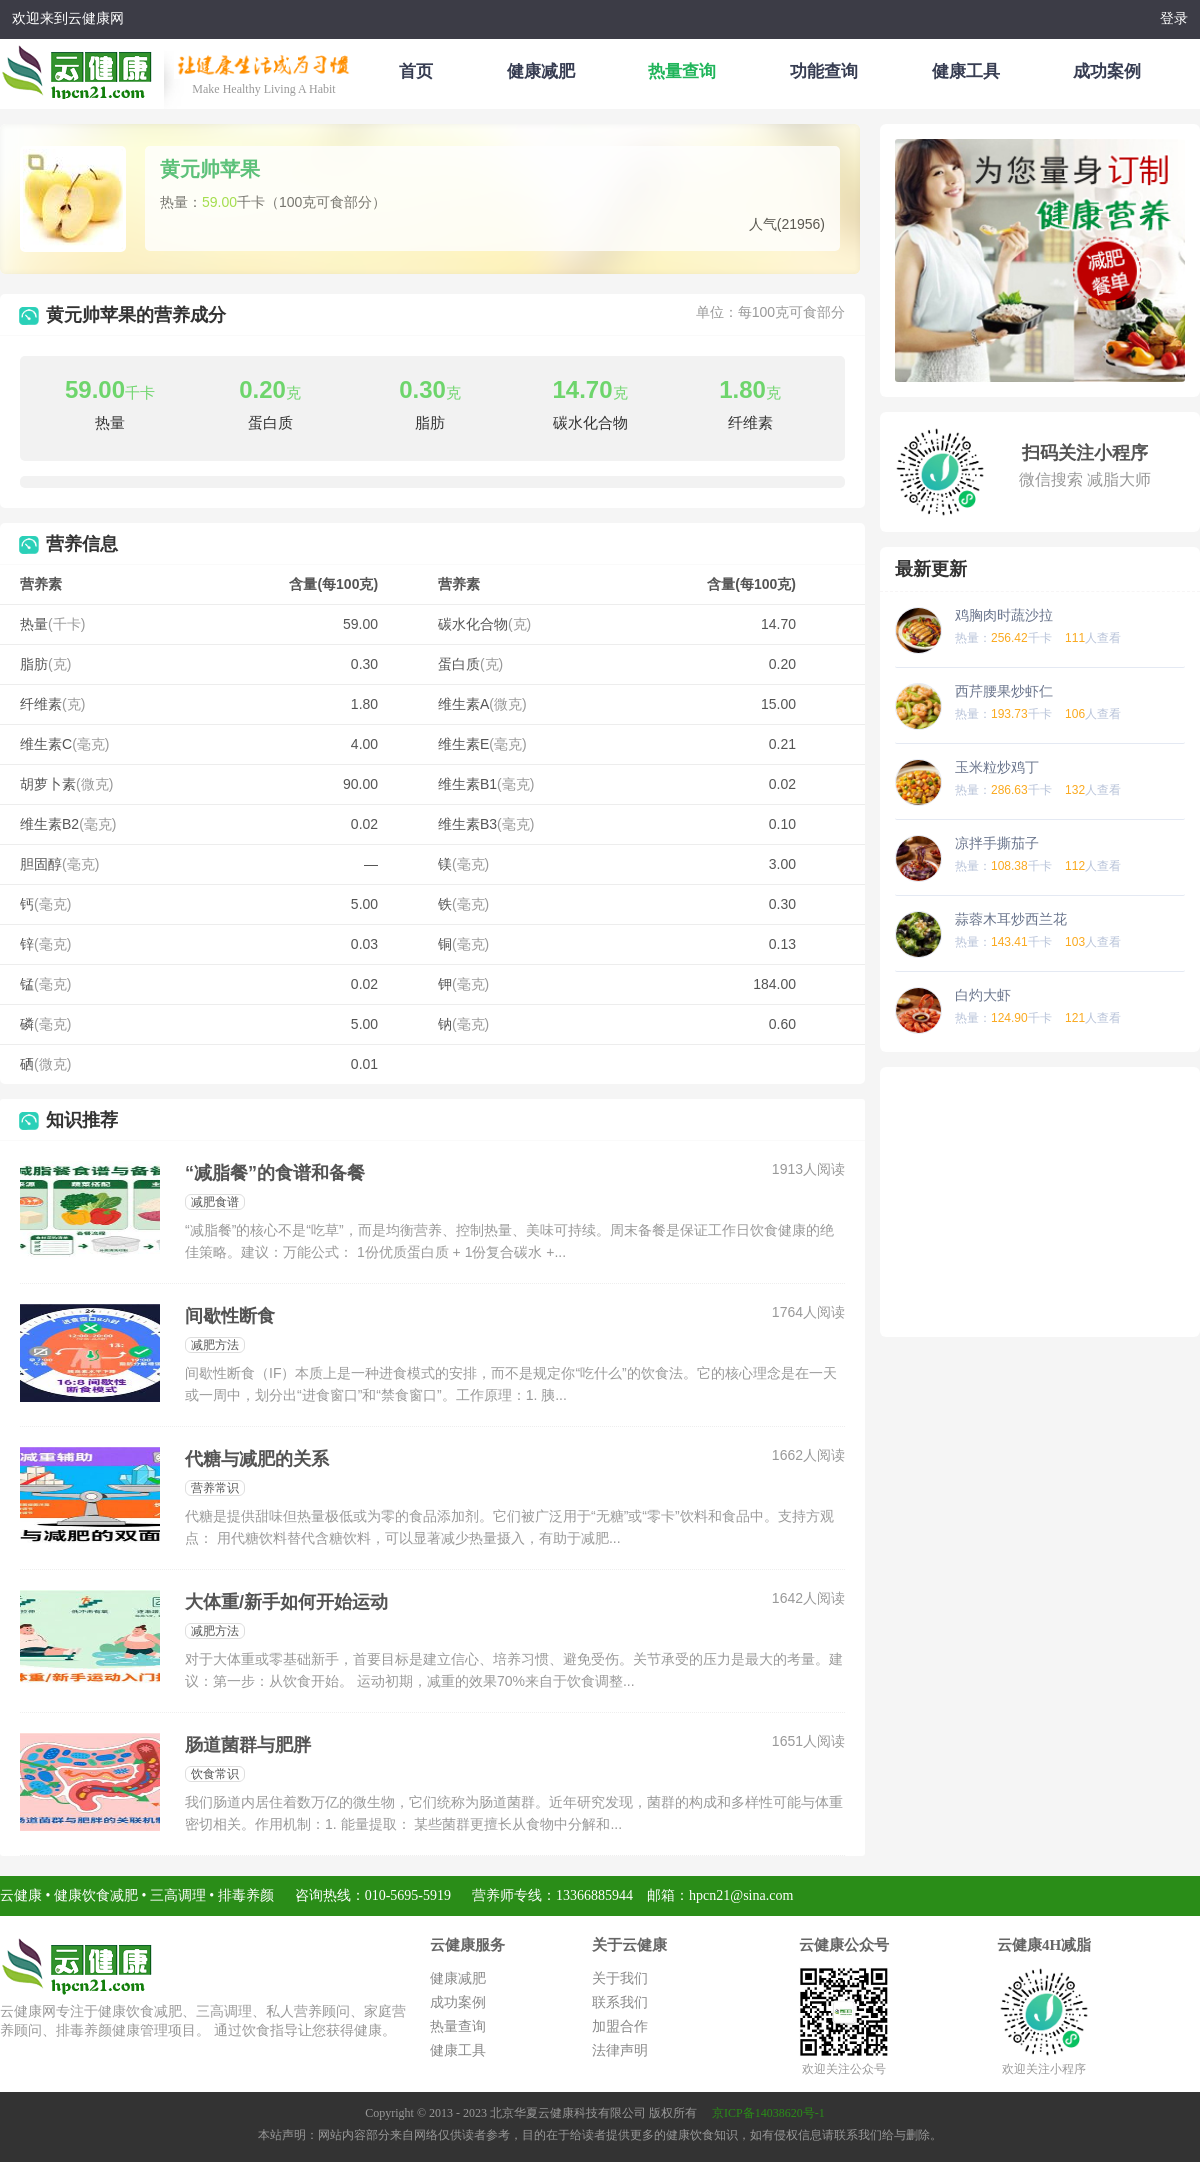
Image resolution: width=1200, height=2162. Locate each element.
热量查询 (682, 71)
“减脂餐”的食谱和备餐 (275, 1173)
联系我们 (620, 2002)
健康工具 (966, 71)
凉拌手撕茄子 (997, 843)
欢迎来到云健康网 (68, 18)
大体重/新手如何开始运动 (286, 1602)
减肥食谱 (215, 1202)
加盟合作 (620, 2026)
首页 (416, 71)
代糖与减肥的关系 (257, 1459)
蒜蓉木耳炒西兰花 (1011, 919)
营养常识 (215, 1488)
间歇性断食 (230, 1316)
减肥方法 (215, 1345)
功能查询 (824, 71)
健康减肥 (541, 71)
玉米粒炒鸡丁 (997, 767)
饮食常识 (215, 1774)
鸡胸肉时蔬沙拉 (1004, 615)
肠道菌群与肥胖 (248, 1745)
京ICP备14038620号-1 (768, 2113)
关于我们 (620, 1978)
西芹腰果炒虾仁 (1004, 691)
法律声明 (620, 2050)
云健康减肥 (82, 69)
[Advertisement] (1040, 1202)
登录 (1174, 18)
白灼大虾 (983, 995)
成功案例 (1107, 71)
